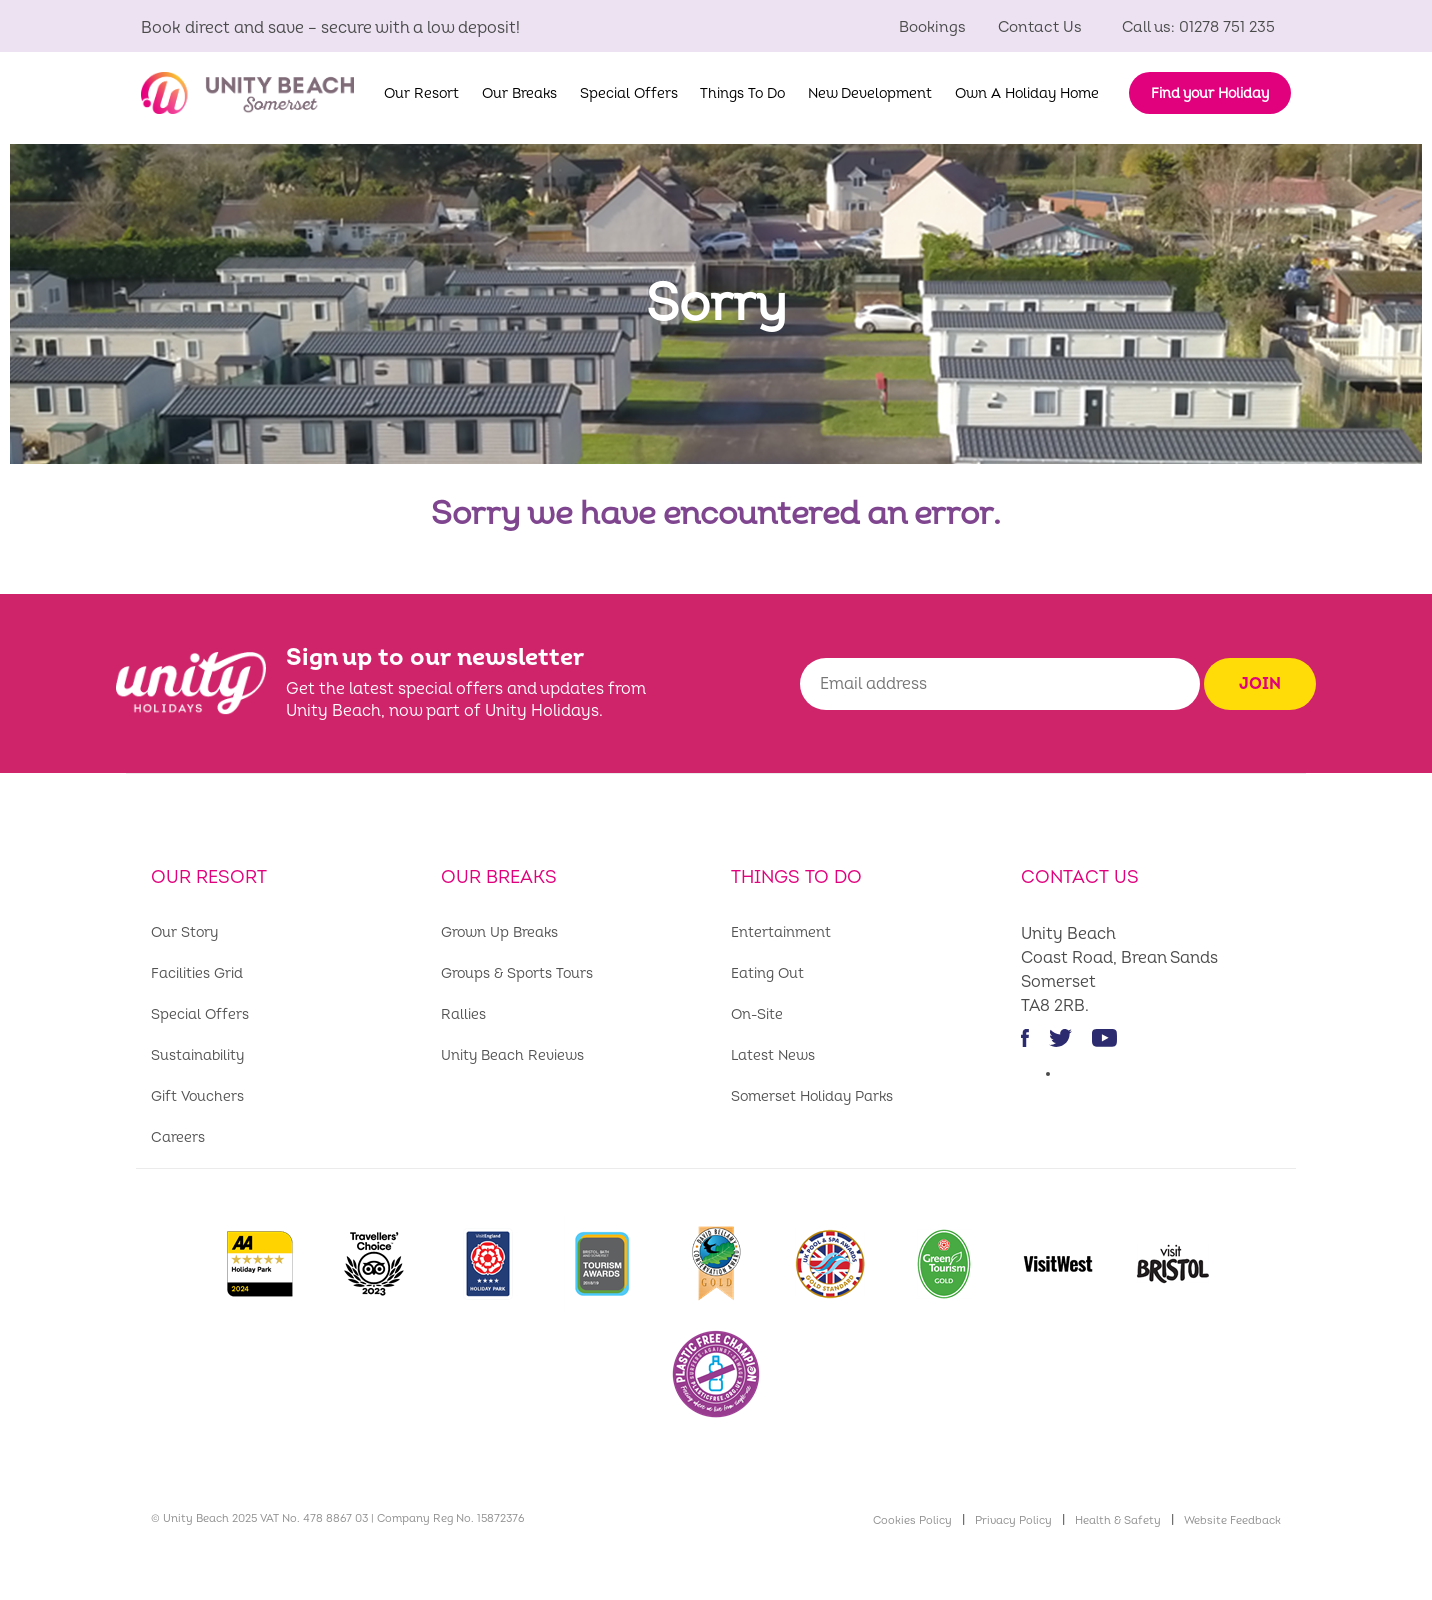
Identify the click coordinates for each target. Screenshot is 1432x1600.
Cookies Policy (912, 1520)
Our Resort (421, 93)
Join (1260, 684)
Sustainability (197, 1055)
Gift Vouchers (197, 1096)
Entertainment (781, 932)
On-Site (757, 1014)
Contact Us (1040, 27)
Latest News (773, 1055)
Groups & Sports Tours (517, 973)
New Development (870, 93)
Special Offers (629, 93)
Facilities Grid (197, 973)
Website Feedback (1232, 1520)
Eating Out (767, 973)
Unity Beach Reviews (512, 1055)
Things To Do (742, 93)
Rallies (463, 1014)
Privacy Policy (1013, 1520)
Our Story (184, 932)
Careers (178, 1137)
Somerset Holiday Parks (812, 1096)
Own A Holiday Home (1027, 93)
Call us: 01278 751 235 (1198, 27)
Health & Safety (1118, 1520)
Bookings (932, 27)
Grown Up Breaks (499, 932)
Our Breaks (519, 93)
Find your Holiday (1210, 93)
